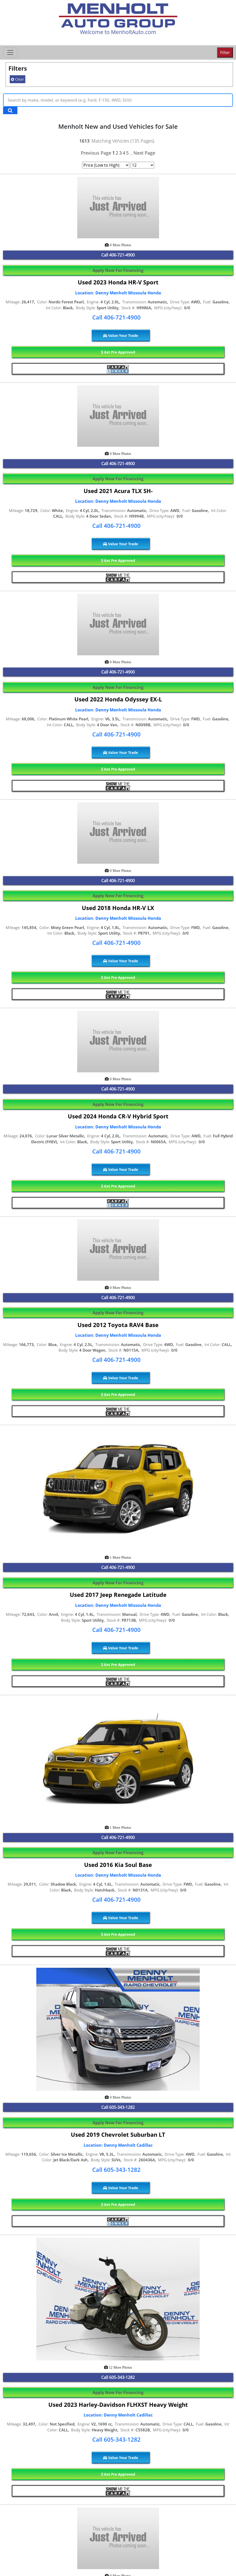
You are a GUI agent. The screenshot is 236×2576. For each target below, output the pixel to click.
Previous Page (96, 153)
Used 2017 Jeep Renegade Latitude (118, 1595)
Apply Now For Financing (118, 270)
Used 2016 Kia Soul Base (118, 1865)
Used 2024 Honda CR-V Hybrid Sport (118, 1116)
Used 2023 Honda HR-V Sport (118, 282)
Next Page (144, 153)
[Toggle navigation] (10, 52)
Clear (17, 79)
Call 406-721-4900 (116, 317)
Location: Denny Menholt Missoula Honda (118, 293)
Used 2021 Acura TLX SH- (118, 491)
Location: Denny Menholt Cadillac (118, 2145)
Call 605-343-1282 (116, 2169)
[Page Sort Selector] (105, 165)
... (131, 153)
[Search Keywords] (10, 110)
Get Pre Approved (118, 352)
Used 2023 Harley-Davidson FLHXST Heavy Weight (118, 2405)
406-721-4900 (122, 255)
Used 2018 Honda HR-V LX (118, 908)
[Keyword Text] (118, 100)
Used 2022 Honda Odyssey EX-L (118, 699)
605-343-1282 (122, 2107)
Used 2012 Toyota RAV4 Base (118, 1325)
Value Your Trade (120, 335)
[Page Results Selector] (142, 165)
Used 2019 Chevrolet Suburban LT (118, 2135)
